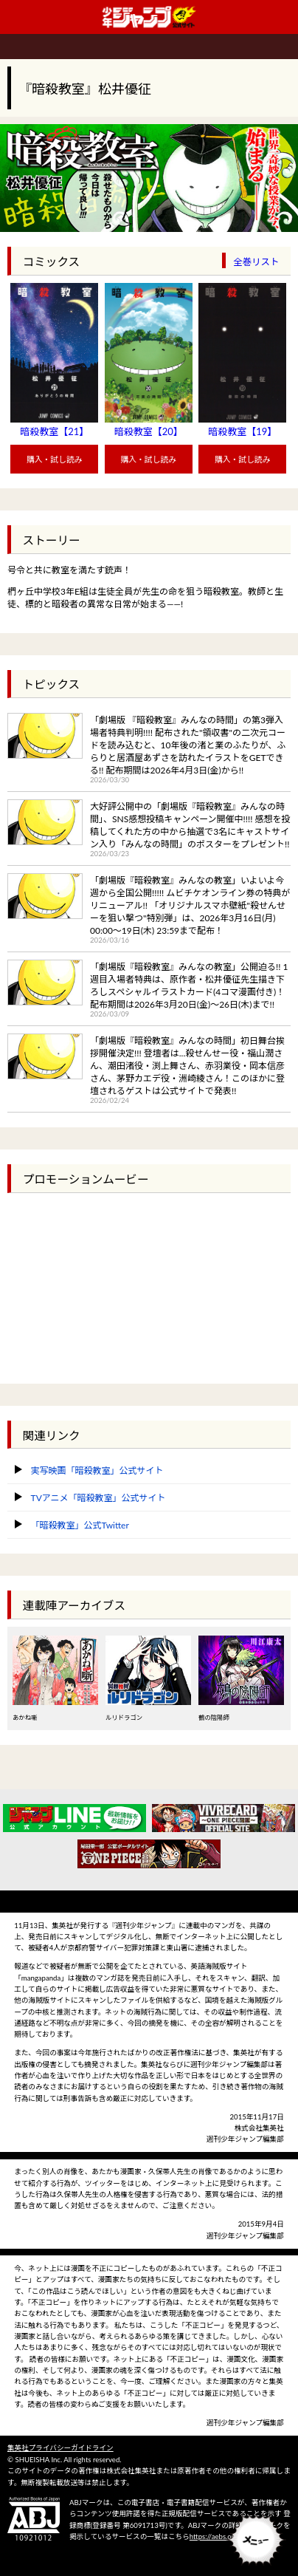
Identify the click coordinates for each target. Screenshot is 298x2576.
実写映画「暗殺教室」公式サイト (97, 1470)
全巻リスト (256, 261)
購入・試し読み (55, 459)
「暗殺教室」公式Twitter (80, 1525)
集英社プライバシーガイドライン (60, 2448)
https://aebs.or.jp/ (217, 2536)
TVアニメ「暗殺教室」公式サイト (98, 1497)
